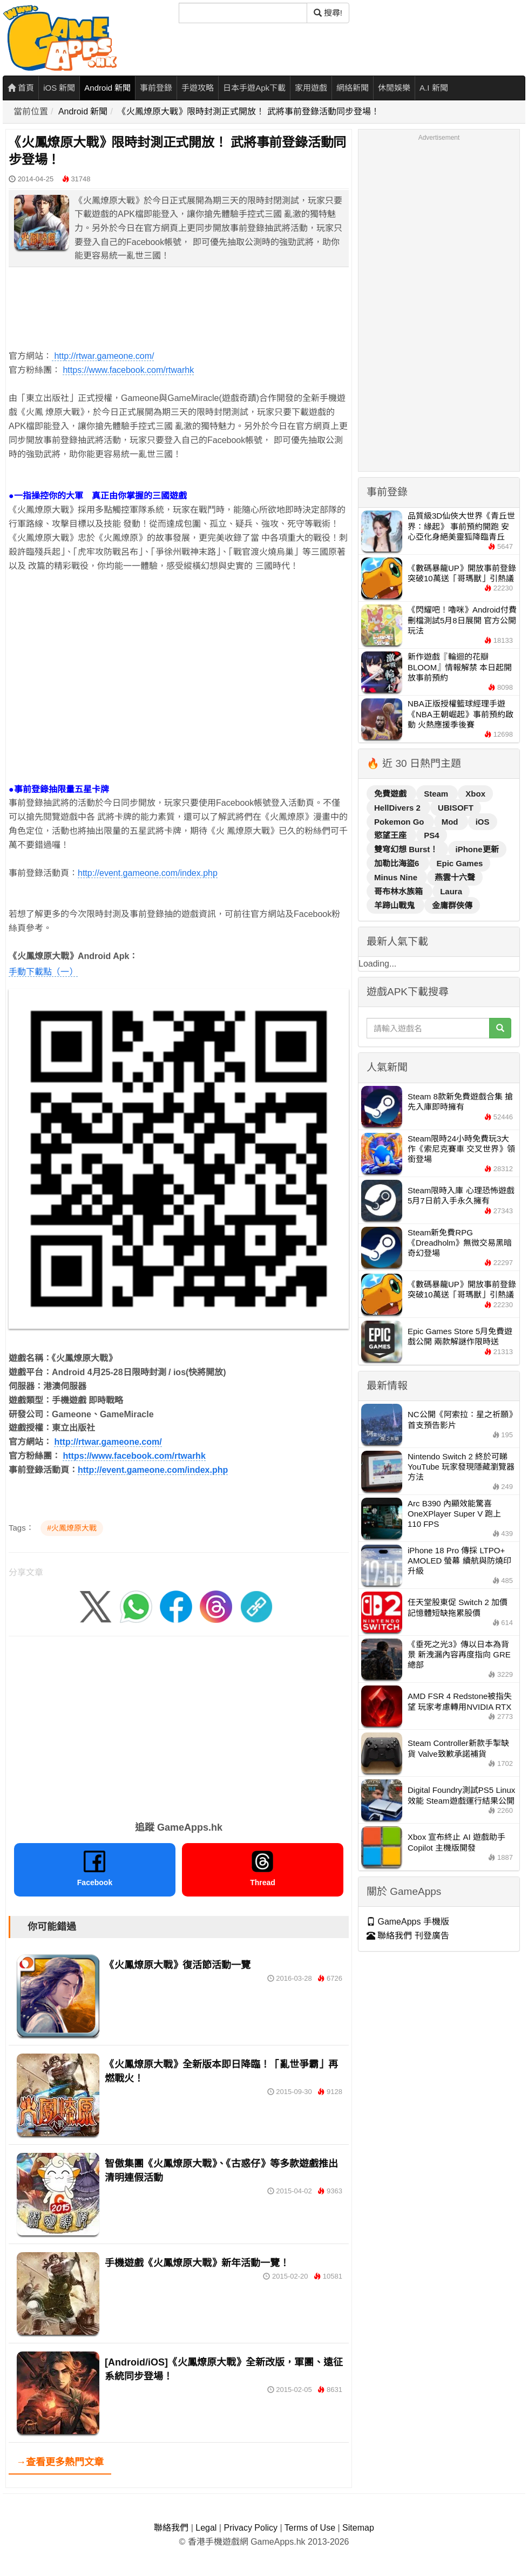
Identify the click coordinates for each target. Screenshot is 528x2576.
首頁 (21, 87)
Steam (437, 793)
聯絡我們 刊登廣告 (408, 1935)
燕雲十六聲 (455, 877)
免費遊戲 (391, 793)
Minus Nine (396, 877)
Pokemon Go (400, 821)
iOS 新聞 (59, 87)
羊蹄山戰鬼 (395, 905)
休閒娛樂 (394, 87)
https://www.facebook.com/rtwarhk (128, 370)
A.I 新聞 (433, 87)
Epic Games (460, 863)
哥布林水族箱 (399, 891)
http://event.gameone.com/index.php (148, 873)
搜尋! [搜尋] (328, 12)
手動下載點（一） (43, 971)
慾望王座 (391, 835)
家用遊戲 (311, 87)
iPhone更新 (477, 849)
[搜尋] (243, 13)
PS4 (431, 835)
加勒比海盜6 (398, 863)
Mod (451, 821)
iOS (483, 821)
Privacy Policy (250, 2527)
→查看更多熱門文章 (60, 2462)
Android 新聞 (107, 87)
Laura (451, 891)
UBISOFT (455, 807)
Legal (205, 2527)
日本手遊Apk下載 (254, 87)
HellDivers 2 (398, 807)
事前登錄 (156, 87)
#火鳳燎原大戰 (72, 1528)
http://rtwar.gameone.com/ (103, 356)
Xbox (475, 793)
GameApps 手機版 (408, 1921)
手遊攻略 (197, 87)
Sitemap (358, 2527)
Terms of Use (310, 2527)
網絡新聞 (352, 87)
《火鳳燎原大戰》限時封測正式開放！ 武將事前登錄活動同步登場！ (248, 111)
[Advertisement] (179, 679)
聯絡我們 (171, 2527)
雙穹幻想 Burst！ (407, 849)
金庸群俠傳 (452, 905)
